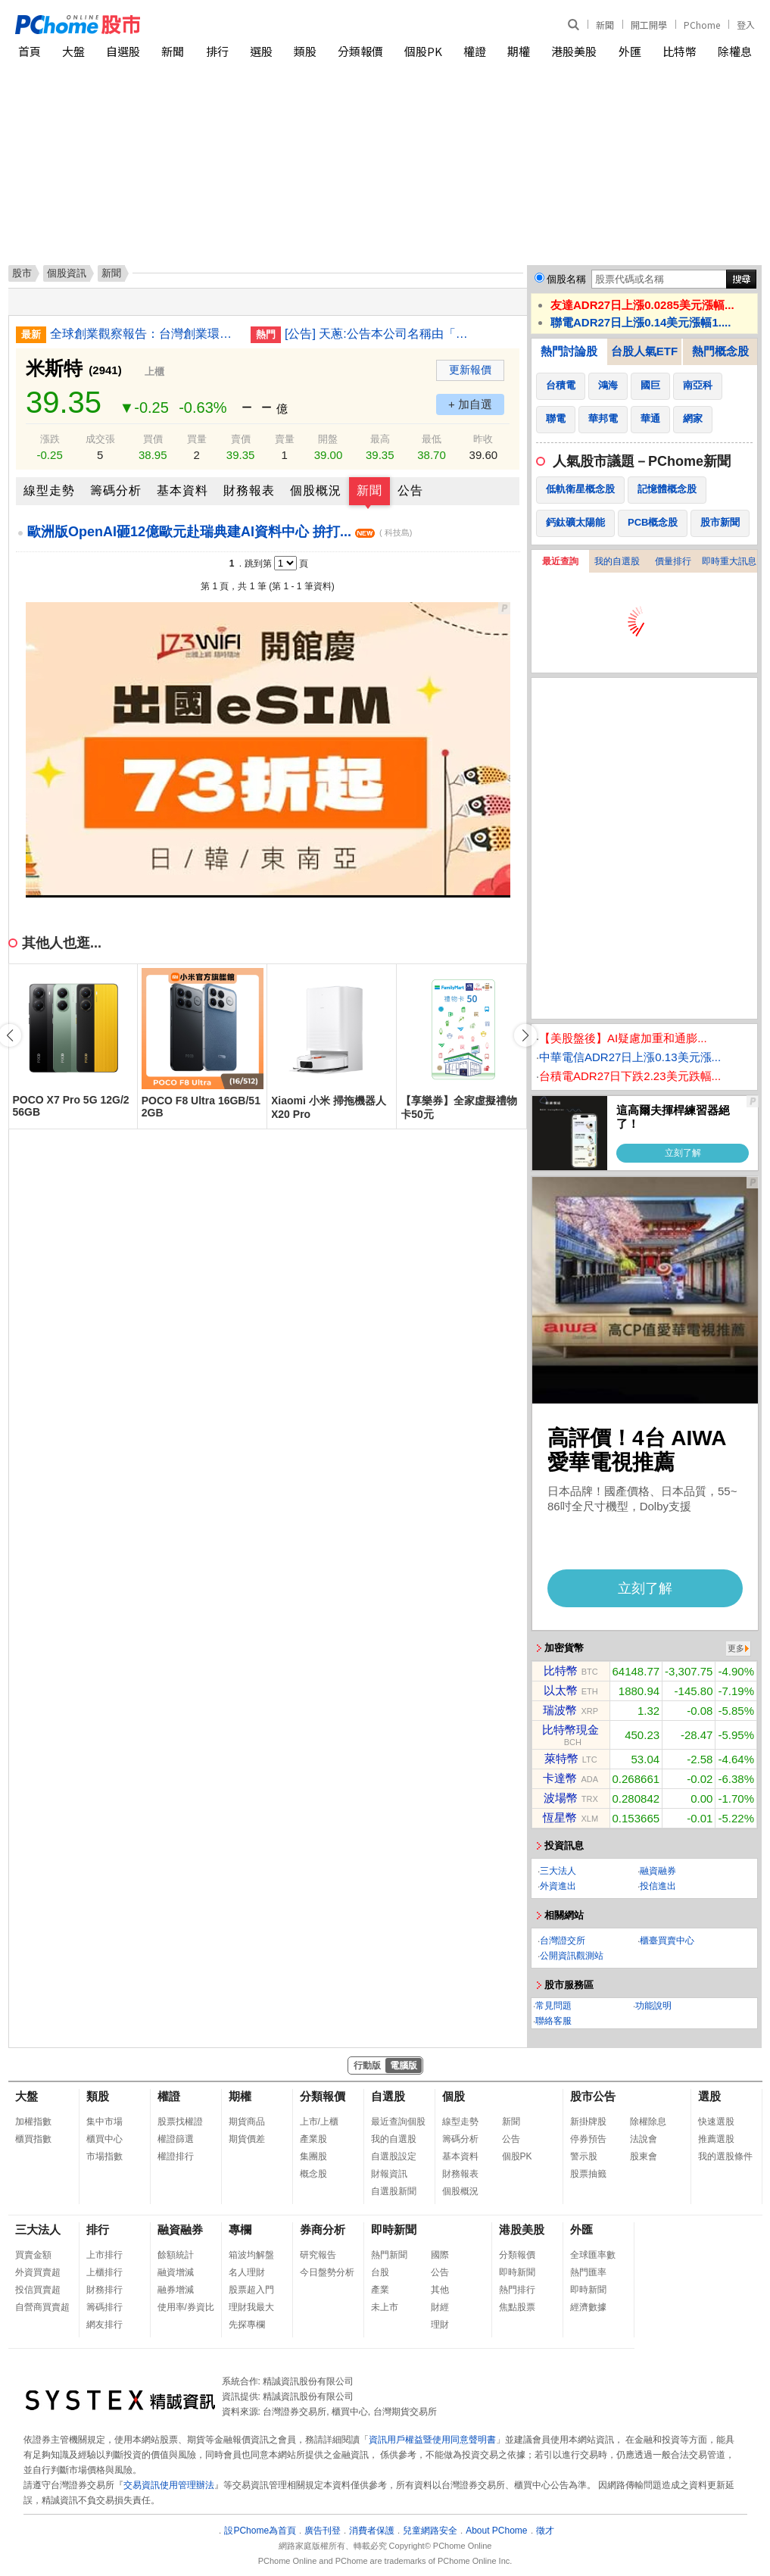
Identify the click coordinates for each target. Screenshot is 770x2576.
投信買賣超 (38, 2289)
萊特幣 (561, 1758)
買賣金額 (33, 2255)
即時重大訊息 (729, 561)
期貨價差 (247, 2139)
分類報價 (360, 51)
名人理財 (247, 2272)
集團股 (313, 2156)
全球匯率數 (593, 2255)
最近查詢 (560, 561)
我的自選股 (617, 561)
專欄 (240, 2229)
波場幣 (561, 1797)
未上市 (384, 2307)
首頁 (29, 51)
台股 (380, 2272)
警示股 (583, 2156)
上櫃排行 (104, 2272)
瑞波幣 (560, 1709)
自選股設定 (393, 2156)
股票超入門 (251, 2289)
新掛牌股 (588, 2121)
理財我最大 (251, 2307)
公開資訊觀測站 (571, 1955)
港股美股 (574, 51)
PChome (702, 24)
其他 (440, 2289)
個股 (453, 2096)
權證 (474, 51)
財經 (440, 2307)
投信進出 (658, 1886)
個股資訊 (66, 273)
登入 (746, 24)
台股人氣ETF (644, 351)
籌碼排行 (104, 2307)
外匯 (630, 51)
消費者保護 (371, 2530)
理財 (440, 2324)
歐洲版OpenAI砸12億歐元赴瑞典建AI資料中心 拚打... (219, 531)
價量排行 (673, 561)
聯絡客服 (553, 2021)
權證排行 (175, 2156)
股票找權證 (180, 2121)
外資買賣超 (38, 2272)
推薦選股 (716, 2139)
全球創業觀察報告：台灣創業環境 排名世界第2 (144, 333)
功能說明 (653, 2005)
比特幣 (679, 51)
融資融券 (658, 1871)
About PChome (496, 2530)
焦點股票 (517, 2307)
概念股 (313, 2174)
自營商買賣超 (42, 2307)
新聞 (605, 24)
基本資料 (182, 490)
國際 (440, 2255)
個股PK (423, 51)
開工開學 (649, 24)
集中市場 (104, 2121)
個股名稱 (566, 279)
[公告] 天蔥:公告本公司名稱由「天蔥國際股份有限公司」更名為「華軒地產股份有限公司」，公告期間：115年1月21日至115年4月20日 (379, 333)
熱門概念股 (720, 351)
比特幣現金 (570, 1729)
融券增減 (175, 2289)
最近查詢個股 (398, 2121)
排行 (217, 51)
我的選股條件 (725, 2156)
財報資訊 (389, 2174)
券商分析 (322, 2229)
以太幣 (561, 1690)
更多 (736, 1648)
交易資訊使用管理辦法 (168, 2485)
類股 (305, 51)
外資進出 (558, 1886)
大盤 (73, 51)
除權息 (735, 51)
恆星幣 (560, 1817)
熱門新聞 (389, 2255)
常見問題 (553, 2005)
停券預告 (588, 2139)
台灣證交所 (562, 1940)
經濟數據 (588, 2307)
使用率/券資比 (185, 2307)
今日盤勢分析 (327, 2272)
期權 (518, 51)
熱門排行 (517, 2289)
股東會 (643, 2156)
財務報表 (249, 490)
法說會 (643, 2139)
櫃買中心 (104, 2139)
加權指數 (33, 2121)
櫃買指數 (33, 2139)
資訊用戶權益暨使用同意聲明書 (432, 2439)
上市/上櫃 (319, 2121)
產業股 (313, 2139)
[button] (525, 1035)
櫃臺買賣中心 (667, 1940)
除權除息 (648, 2121)
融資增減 (175, 2272)
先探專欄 (247, 2324)
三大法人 (558, 1871)
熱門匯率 (588, 2272)
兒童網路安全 (430, 2530)
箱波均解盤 (251, 2255)
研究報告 (318, 2255)
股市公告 (593, 2096)
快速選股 (716, 2121)
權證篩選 (175, 2139)
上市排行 (104, 2255)
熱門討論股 (569, 351)
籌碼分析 (116, 490)
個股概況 (315, 490)
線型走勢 (49, 490)
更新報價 (470, 370)
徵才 (545, 2530)
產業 (380, 2289)
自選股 (123, 51)
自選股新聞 (393, 2191)
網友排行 (104, 2324)
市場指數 (104, 2156)
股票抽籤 (588, 2174)
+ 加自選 (470, 404)
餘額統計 (175, 2255)
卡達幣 (560, 1778)
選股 (261, 51)
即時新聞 (393, 2229)
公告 (410, 490)
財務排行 (104, 2289)
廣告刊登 (322, 2530)
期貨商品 (247, 2121)
